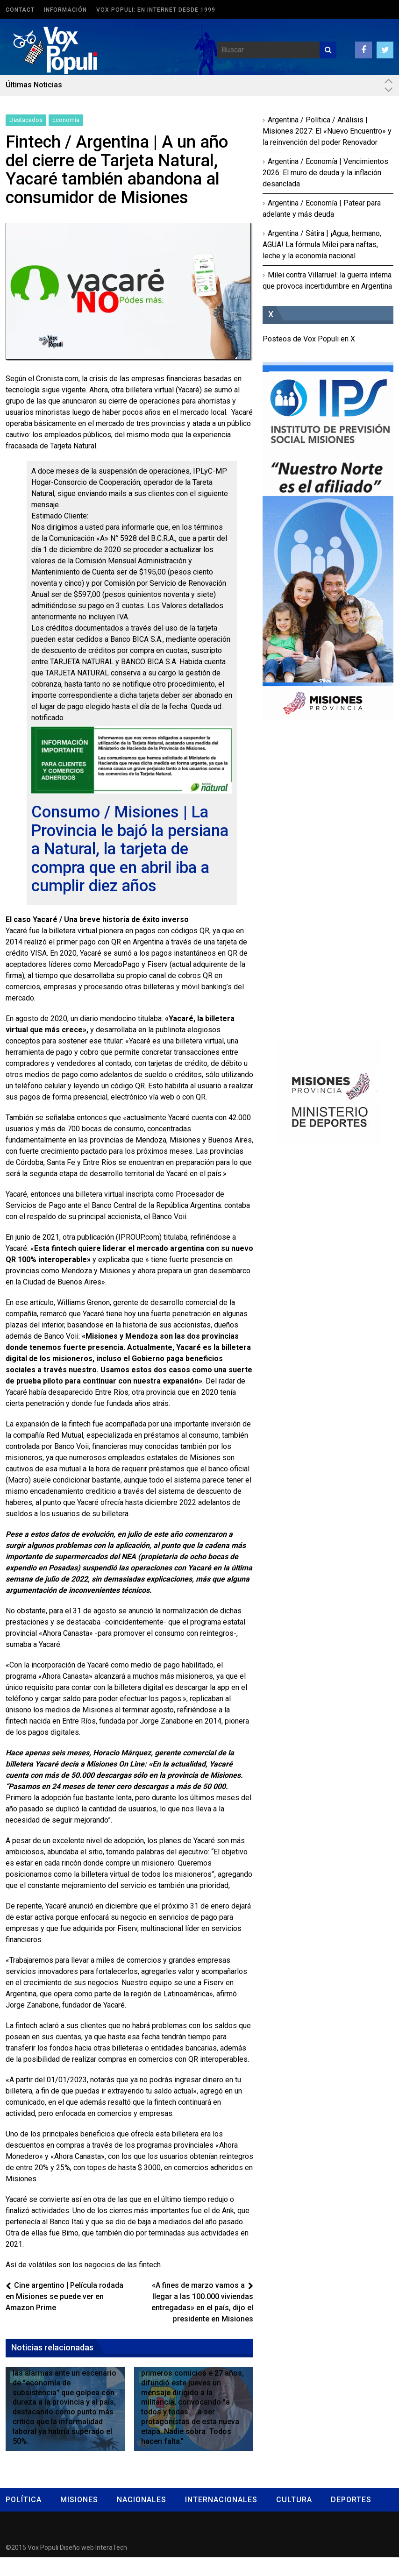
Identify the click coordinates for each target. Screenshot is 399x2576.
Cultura (294, 2518)
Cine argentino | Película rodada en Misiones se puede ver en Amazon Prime (64, 2315)
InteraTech (111, 2566)
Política (24, 2518)
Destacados (26, 119)
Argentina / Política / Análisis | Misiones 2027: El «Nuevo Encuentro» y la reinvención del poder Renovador (327, 131)
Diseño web (77, 2566)
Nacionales (141, 2518)
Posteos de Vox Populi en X (309, 338)
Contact (20, 10)
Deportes (351, 2518)
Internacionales (221, 2518)
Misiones (79, 2518)
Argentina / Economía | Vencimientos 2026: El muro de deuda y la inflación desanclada (325, 172)
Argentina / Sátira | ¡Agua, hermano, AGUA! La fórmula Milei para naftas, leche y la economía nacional (322, 244)
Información (65, 10)
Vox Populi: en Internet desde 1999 (155, 10)
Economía (65, 119)
